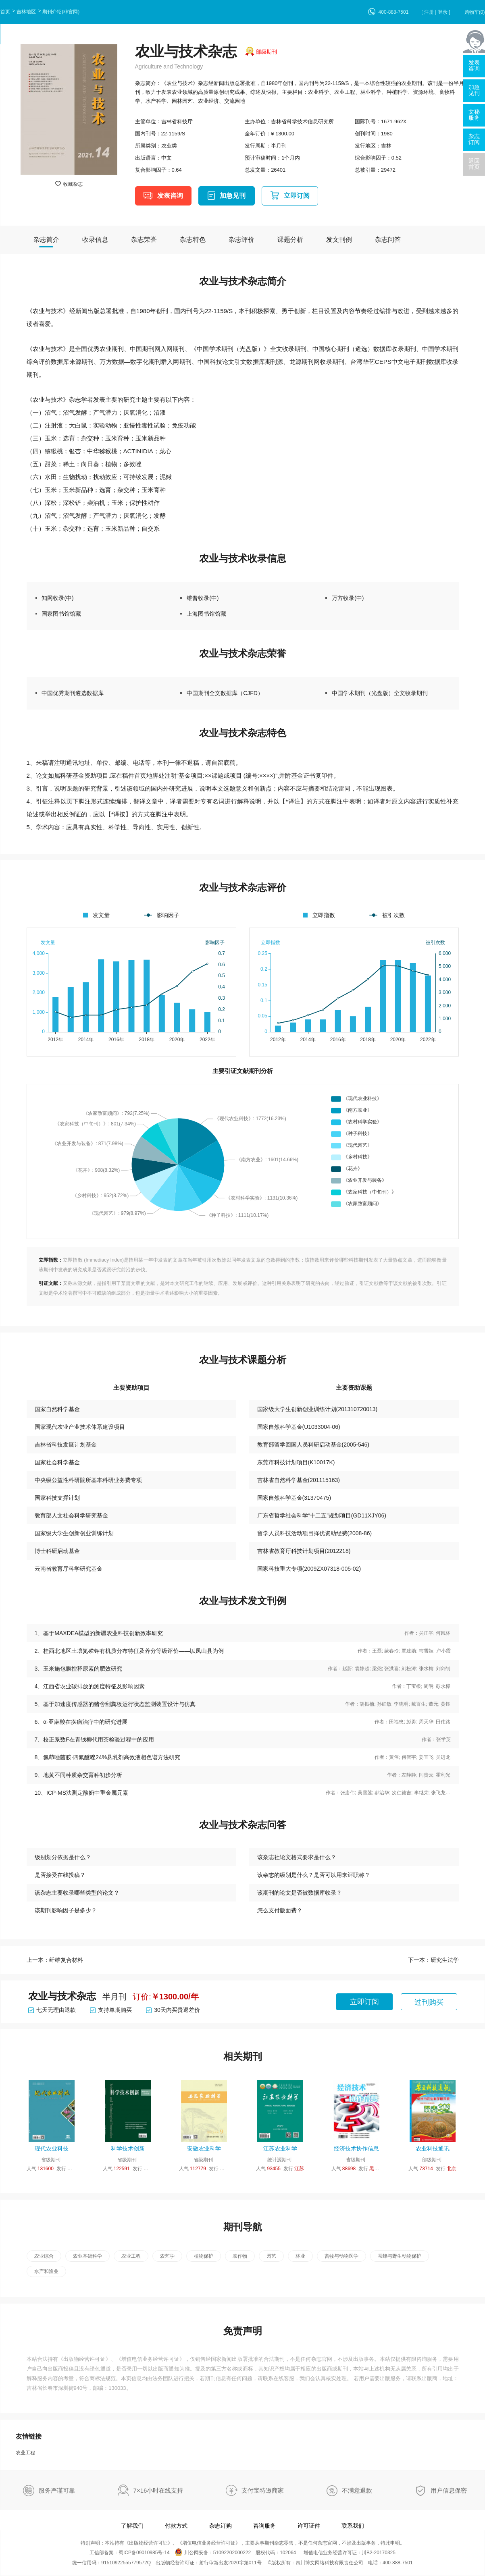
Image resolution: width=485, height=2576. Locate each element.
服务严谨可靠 (57, 2490)
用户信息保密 (449, 2490)
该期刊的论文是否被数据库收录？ (299, 1892)
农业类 (169, 146)
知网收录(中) (57, 598)
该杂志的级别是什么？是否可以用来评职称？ (313, 1875)
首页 (5, 12)
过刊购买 (428, 2002)
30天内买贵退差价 (173, 2010)
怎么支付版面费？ (279, 1910)
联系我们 (352, 2525)
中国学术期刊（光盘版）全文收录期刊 (380, 693)
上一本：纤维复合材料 (55, 1960)
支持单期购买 (111, 2010)
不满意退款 (357, 2490)
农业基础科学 (87, 2256)
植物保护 (203, 2256)
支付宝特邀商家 (262, 2490)
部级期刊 (266, 52)
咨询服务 (264, 2525)
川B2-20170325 (378, 2552)
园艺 (271, 2256)
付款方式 (176, 2525)
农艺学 (167, 2256)
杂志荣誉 (144, 239)
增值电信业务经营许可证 (150, 2359)
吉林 (386, 146)
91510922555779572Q (126, 2563)
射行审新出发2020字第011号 (230, 2563)
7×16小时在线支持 (158, 2490)
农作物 (240, 2256)
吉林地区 (26, 12)
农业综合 (44, 2256)
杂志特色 (193, 239)
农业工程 (131, 2256)
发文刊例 (339, 239)
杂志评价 (241, 239)
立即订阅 (297, 195)
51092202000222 (232, 2552)
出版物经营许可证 (84, 2359)
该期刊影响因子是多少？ (66, 1910)
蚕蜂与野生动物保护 (399, 2256)
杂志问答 (388, 239)
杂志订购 (220, 2525)
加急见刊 (233, 195)
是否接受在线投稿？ (60, 1875)
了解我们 (132, 2525)
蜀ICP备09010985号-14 (144, 2552)
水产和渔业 (46, 2271)
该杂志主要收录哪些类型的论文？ (77, 1892)
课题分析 (290, 239)
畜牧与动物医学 (341, 2256)
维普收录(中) (203, 598)
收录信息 (95, 239)
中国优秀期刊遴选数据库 (73, 693)
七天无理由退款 (52, 2010)
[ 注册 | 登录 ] (435, 12)
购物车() (474, 12)
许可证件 (309, 2525)
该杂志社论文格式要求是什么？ (296, 1857)
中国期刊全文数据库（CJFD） (225, 693)
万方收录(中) (348, 598)
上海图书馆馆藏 (206, 613)
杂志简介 (46, 239)
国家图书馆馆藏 (61, 613)
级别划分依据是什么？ (63, 1857)
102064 (288, 2552)
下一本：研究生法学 (433, 1960)
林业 (300, 2256)
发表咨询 (170, 195)
